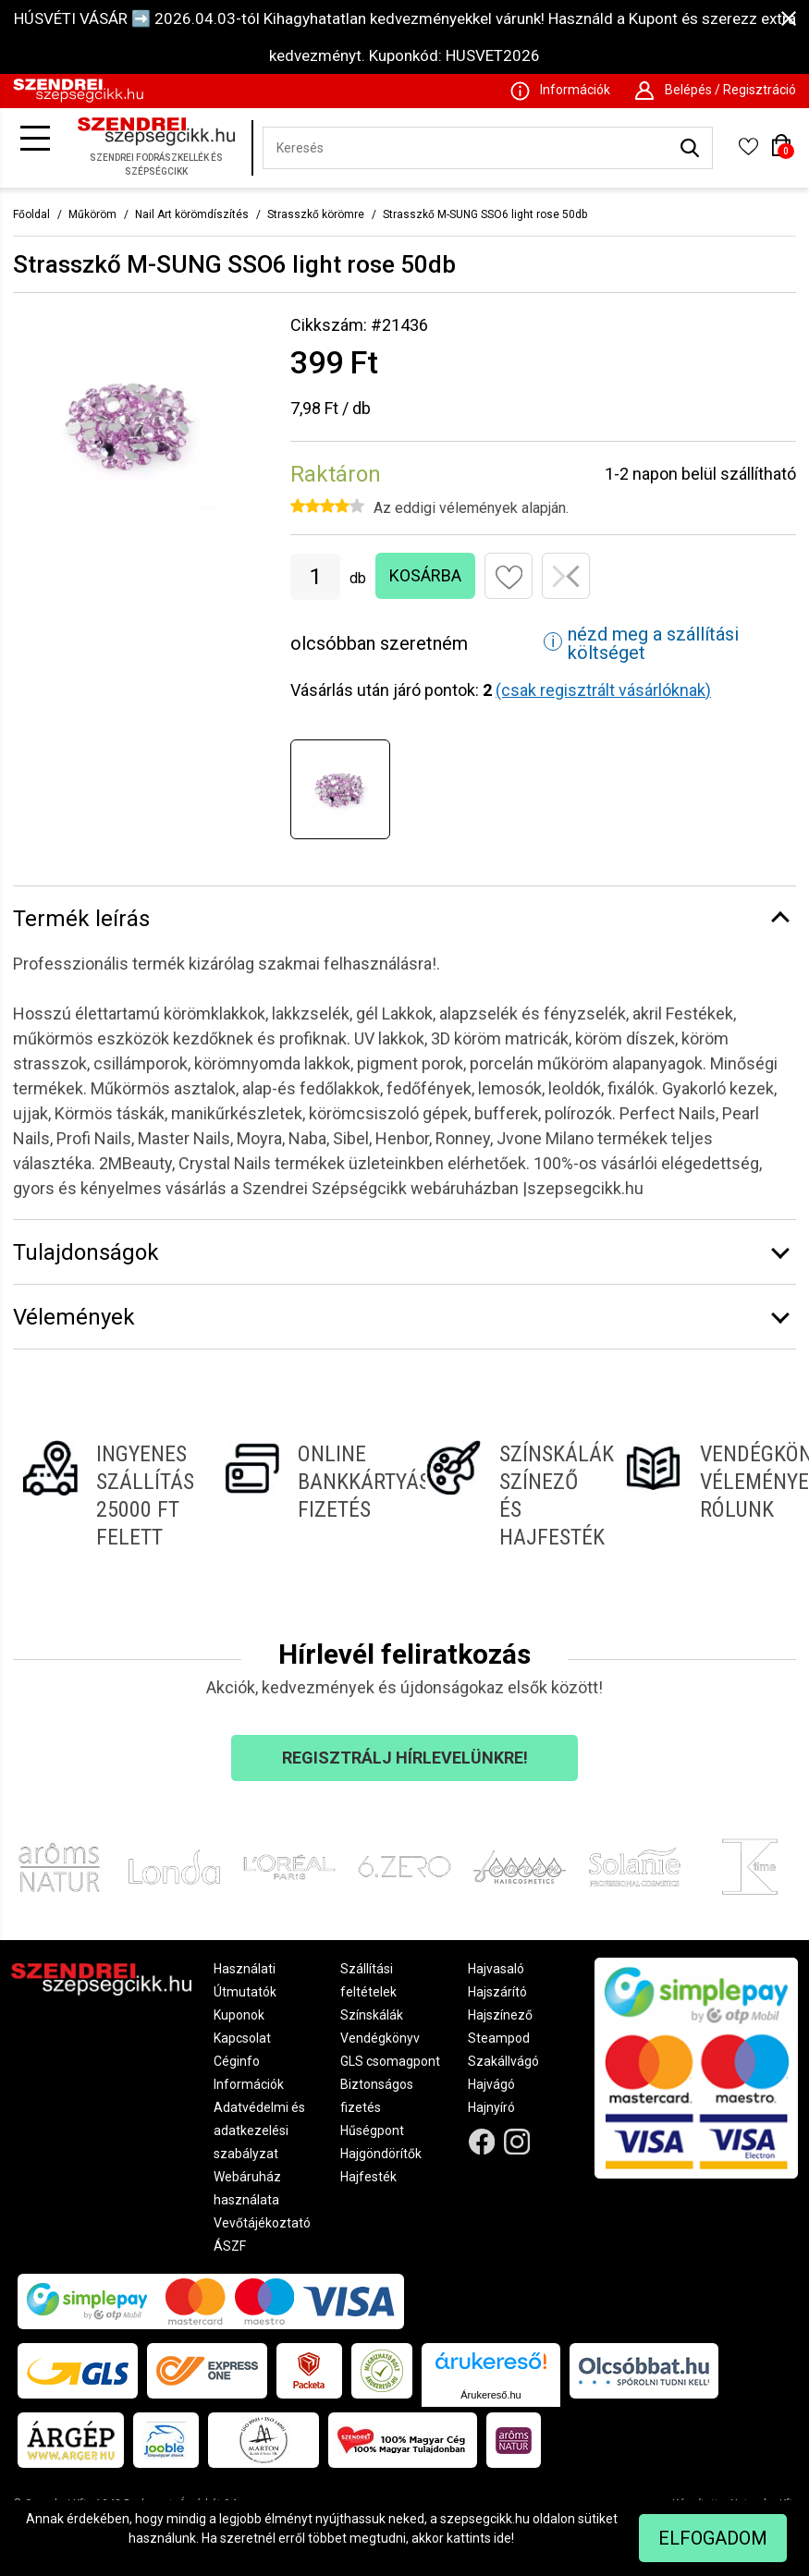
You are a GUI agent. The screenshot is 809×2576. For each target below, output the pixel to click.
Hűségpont (372, 2130)
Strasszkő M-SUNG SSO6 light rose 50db (485, 214)
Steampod (499, 2038)
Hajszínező (500, 2015)
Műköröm (92, 214)
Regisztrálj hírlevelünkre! (405, 1757)
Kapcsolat (242, 2038)
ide (502, 2538)
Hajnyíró (491, 2107)
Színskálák (371, 2015)
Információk (249, 2084)
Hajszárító (497, 1991)
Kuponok (239, 2015)
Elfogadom (712, 2538)
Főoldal (31, 214)
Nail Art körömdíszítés (192, 214)
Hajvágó (491, 2084)
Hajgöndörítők (381, 2153)
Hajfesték (368, 2176)
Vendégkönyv (380, 2038)
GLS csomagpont (390, 2061)
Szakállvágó (503, 2061)
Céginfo (237, 2061)
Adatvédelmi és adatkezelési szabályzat (259, 2130)
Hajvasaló (496, 1968)
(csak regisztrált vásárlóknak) (603, 690)
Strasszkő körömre (315, 214)
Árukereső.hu (490, 2394)
